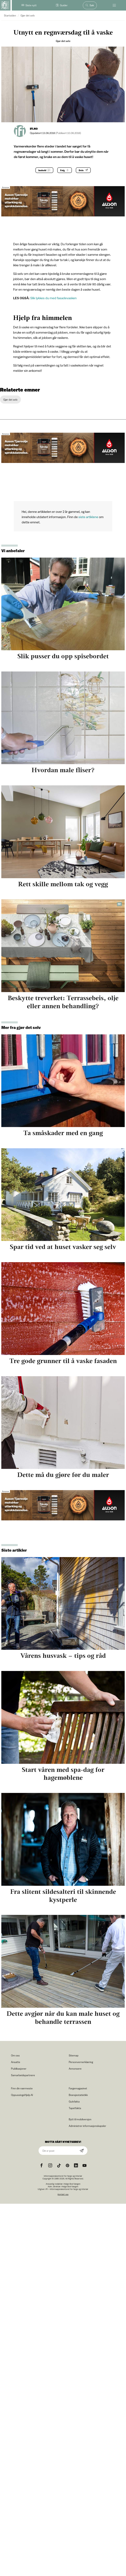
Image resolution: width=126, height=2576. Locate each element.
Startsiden (10, 15)
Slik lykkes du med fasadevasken (53, 298)
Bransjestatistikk (78, 2094)
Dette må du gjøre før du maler (63, 1474)
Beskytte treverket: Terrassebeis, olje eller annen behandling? (63, 1002)
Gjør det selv (28, 15)
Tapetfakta (75, 2108)
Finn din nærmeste (22, 2088)
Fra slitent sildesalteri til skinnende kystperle (63, 1895)
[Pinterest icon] (67, 2165)
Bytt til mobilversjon (80, 2119)
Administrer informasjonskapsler (87, 2125)
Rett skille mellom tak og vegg (63, 884)
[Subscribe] (82, 2150)
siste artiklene (88, 517)
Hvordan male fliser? (63, 770)
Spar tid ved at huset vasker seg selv (63, 1246)
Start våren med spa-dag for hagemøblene (63, 1773)
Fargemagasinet (78, 2088)
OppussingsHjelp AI (22, 2094)
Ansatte (15, 2062)
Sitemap (73, 2055)
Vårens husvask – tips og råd (63, 1655)
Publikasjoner (18, 2068)
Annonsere (75, 2068)
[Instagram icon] (50, 2165)
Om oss (15, 2055)
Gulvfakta (74, 2101)
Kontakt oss (63, 2194)
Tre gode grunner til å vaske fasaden (63, 1360)
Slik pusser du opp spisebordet (63, 656)
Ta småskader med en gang (63, 1132)
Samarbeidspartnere (23, 2075)
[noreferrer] (76, 2165)
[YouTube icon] (84, 2165)
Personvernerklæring (81, 2062)
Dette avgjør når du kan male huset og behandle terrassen (63, 2017)
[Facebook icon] (41, 2165)
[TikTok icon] (59, 2165)
